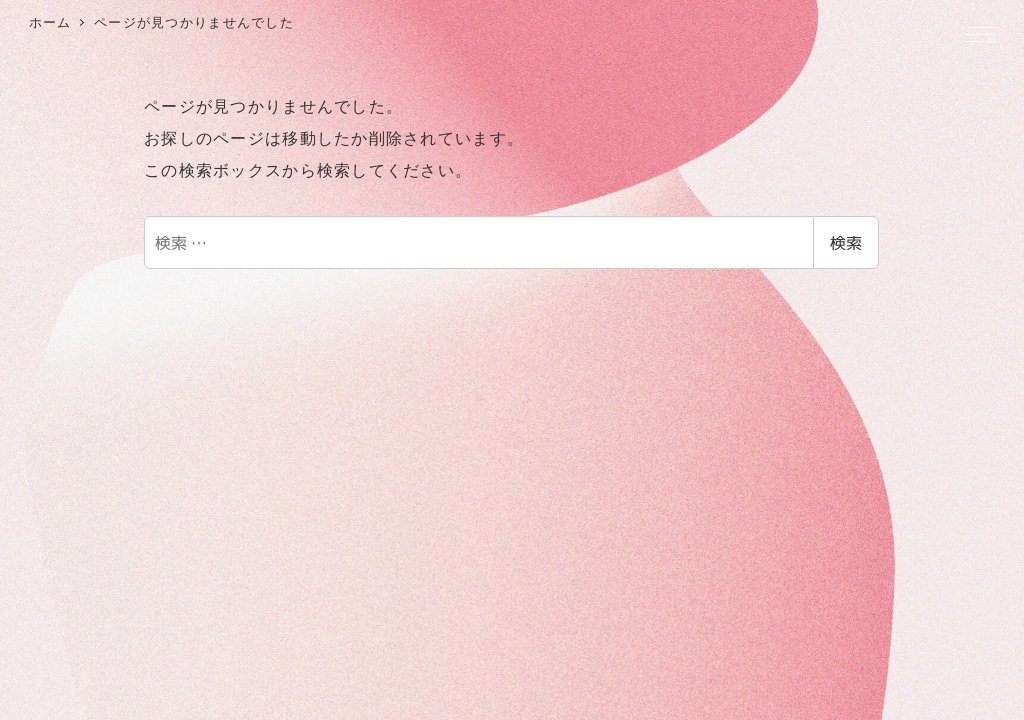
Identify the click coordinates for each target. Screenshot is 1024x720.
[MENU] (980, 36)
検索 (846, 243)
